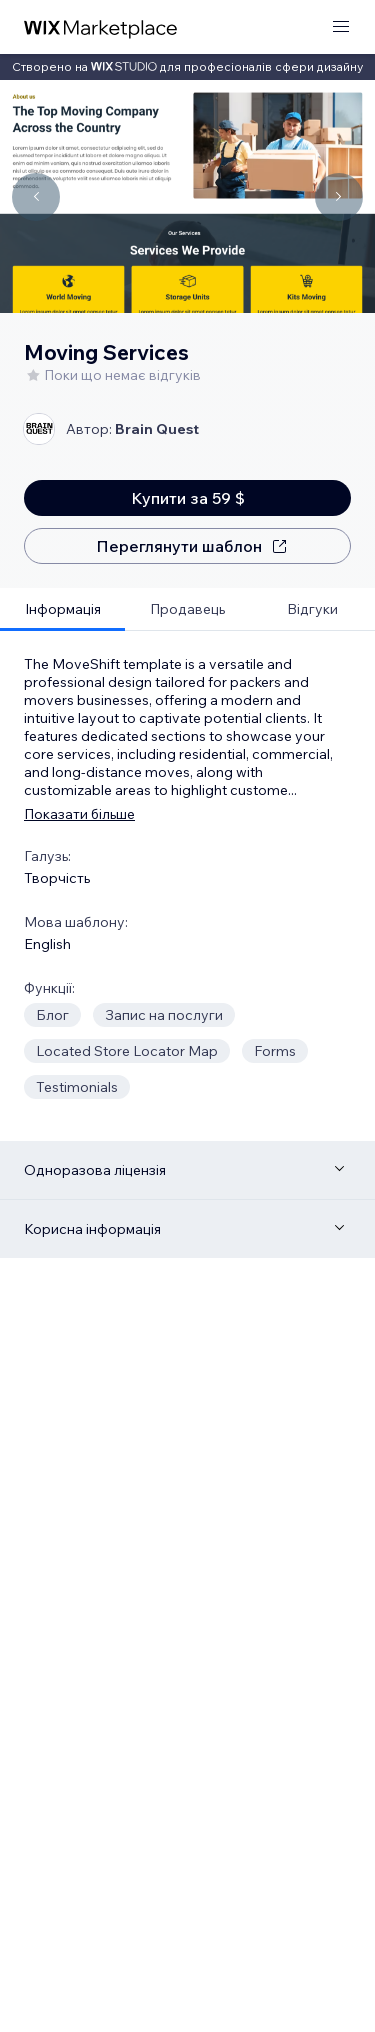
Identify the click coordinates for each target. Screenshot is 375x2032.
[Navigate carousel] (36, 197)
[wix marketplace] (101, 27)
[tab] (62, 609)
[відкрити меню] (341, 27)
